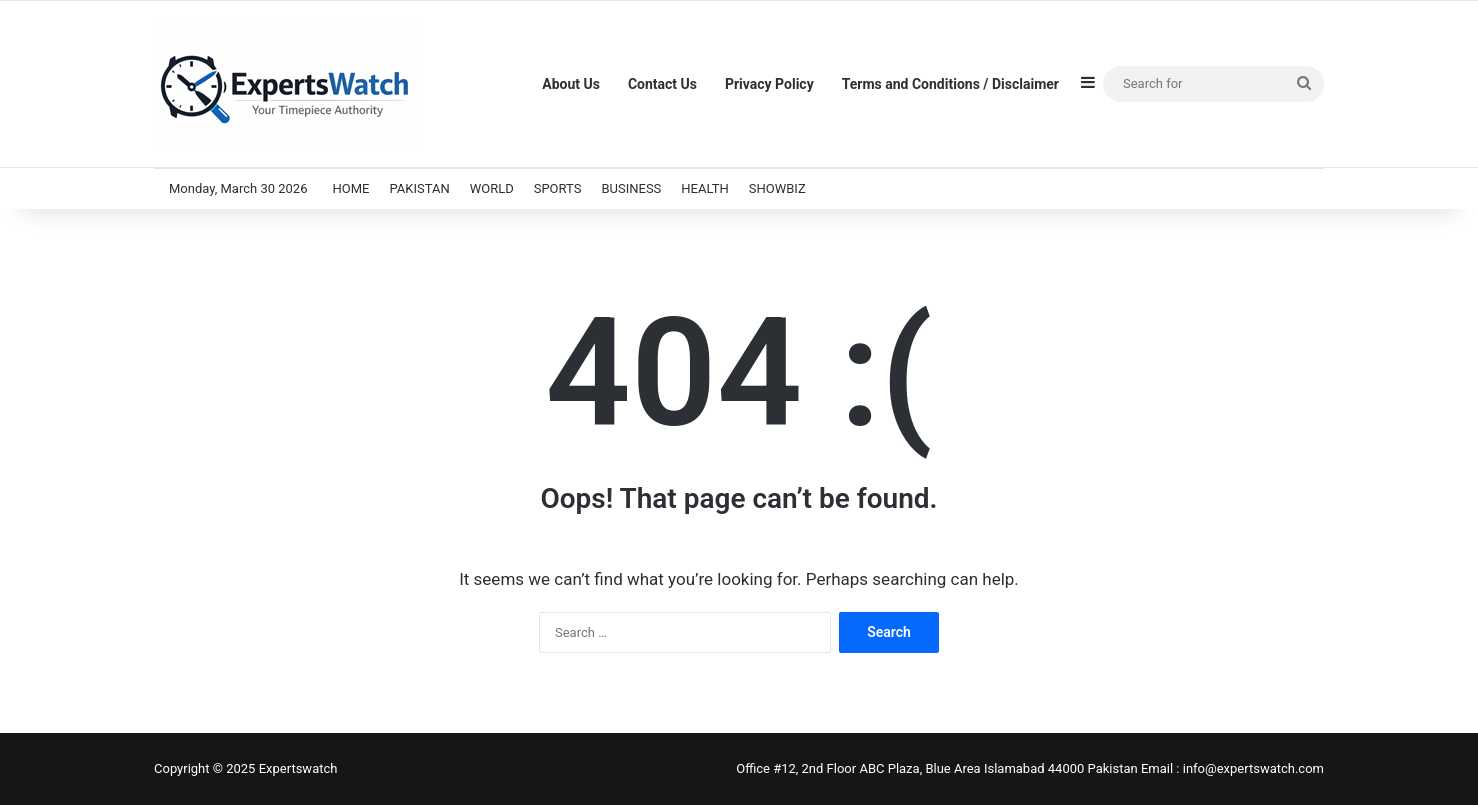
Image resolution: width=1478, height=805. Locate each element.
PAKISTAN (419, 188)
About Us (571, 84)
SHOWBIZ (777, 188)
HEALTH (704, 188)
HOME (350, 188)
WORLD (492, 188)
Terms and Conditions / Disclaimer (950, 84)
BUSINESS (631, 188)
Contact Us (662, 84)
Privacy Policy (769, 84)
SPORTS (558, 188)
